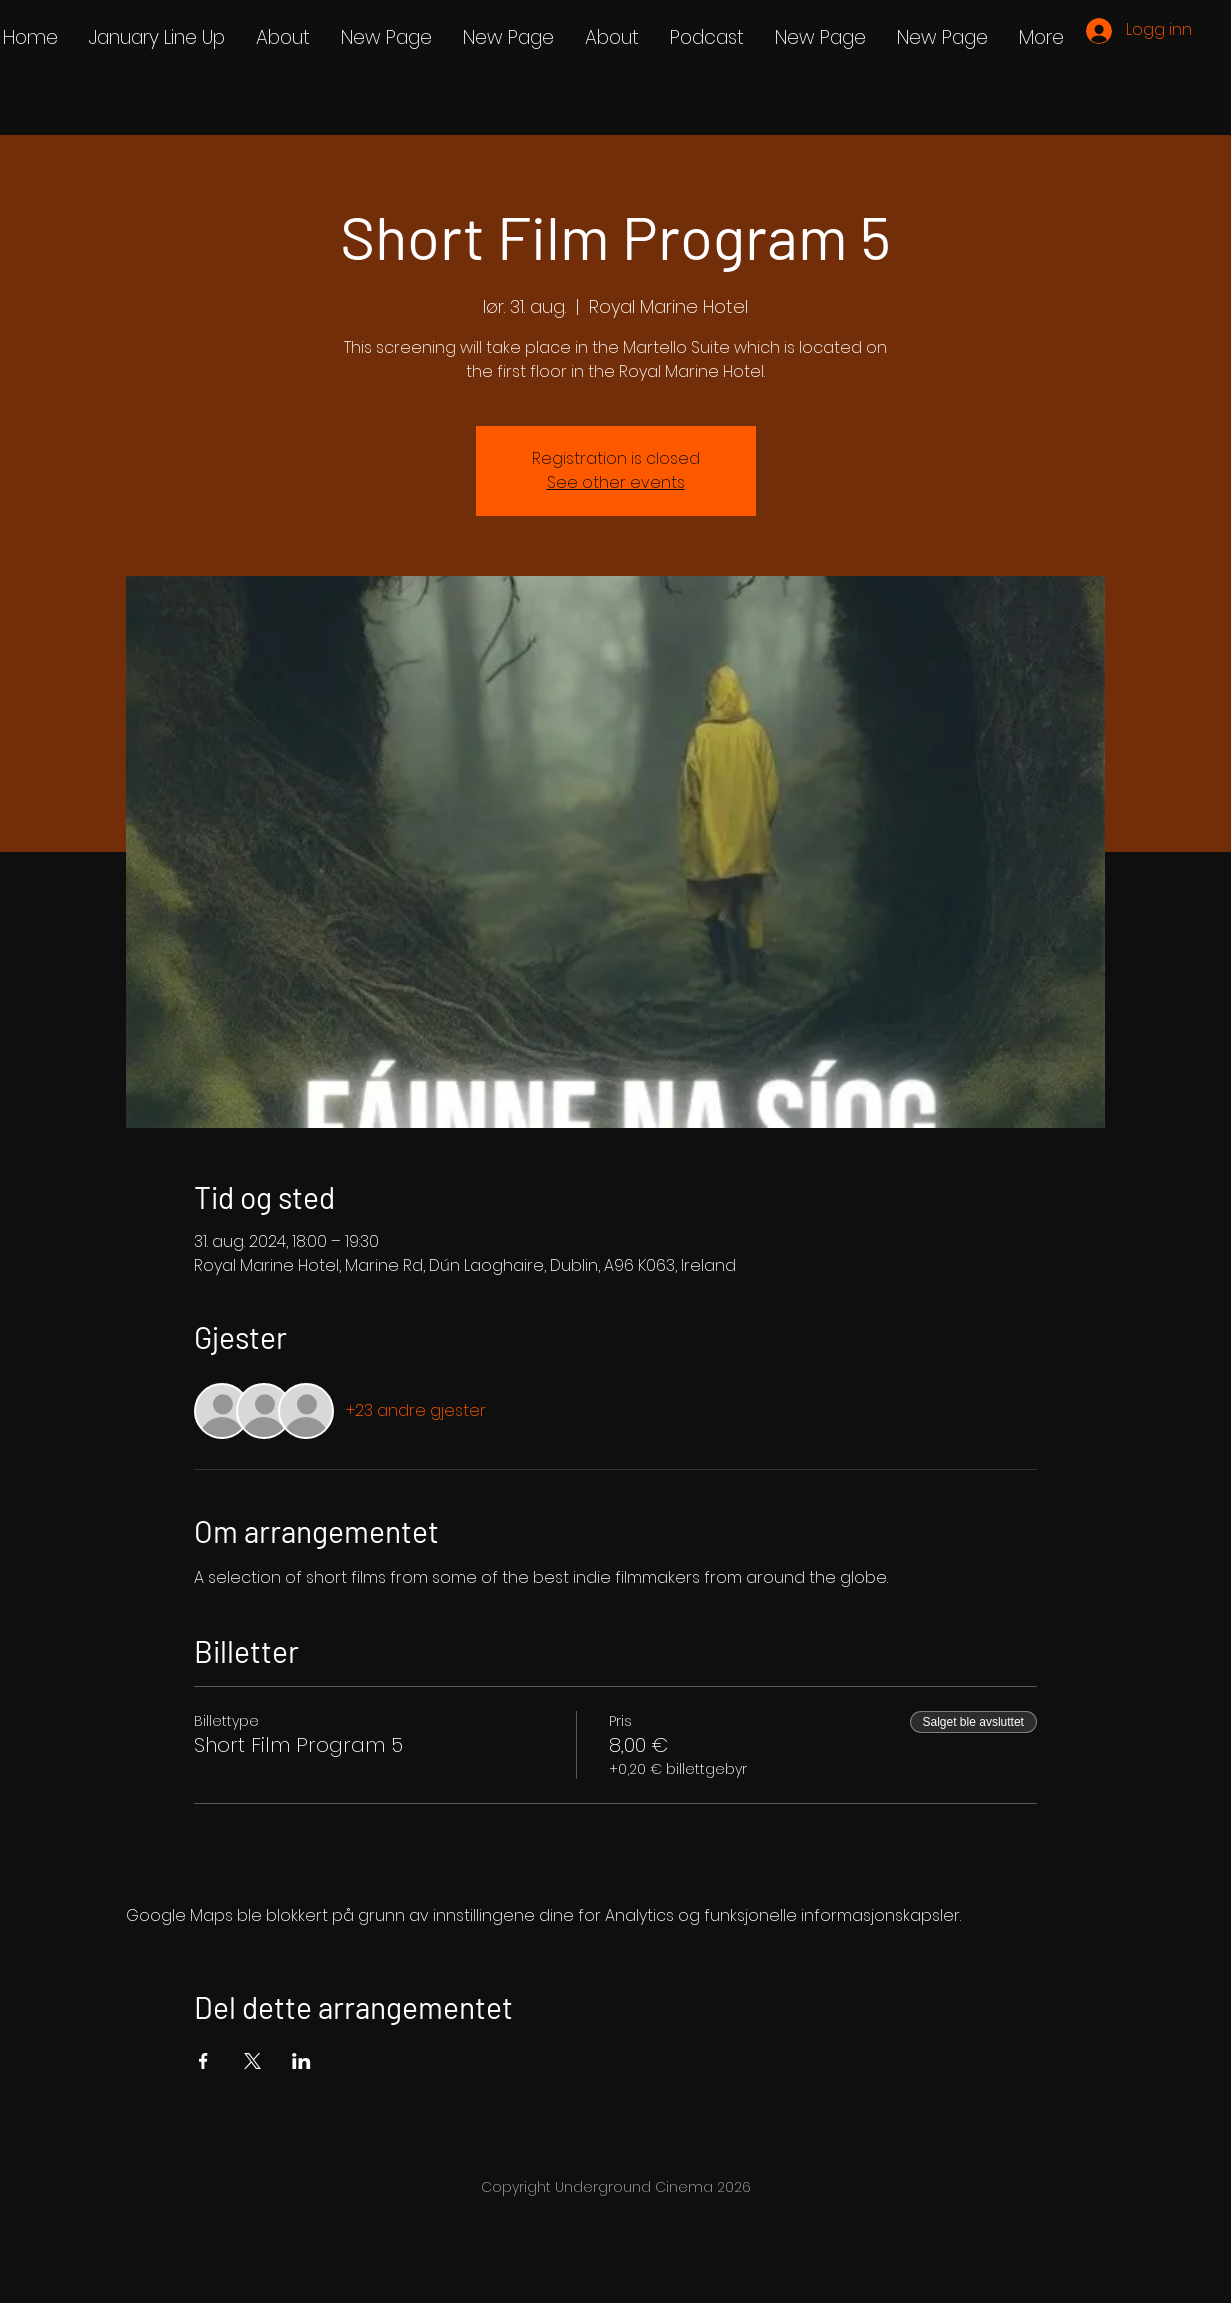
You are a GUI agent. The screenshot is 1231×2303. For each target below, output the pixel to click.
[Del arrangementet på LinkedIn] (301, 2061)
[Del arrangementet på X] (252, 2061)
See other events (616, 482)
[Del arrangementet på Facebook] (203, 2061)
